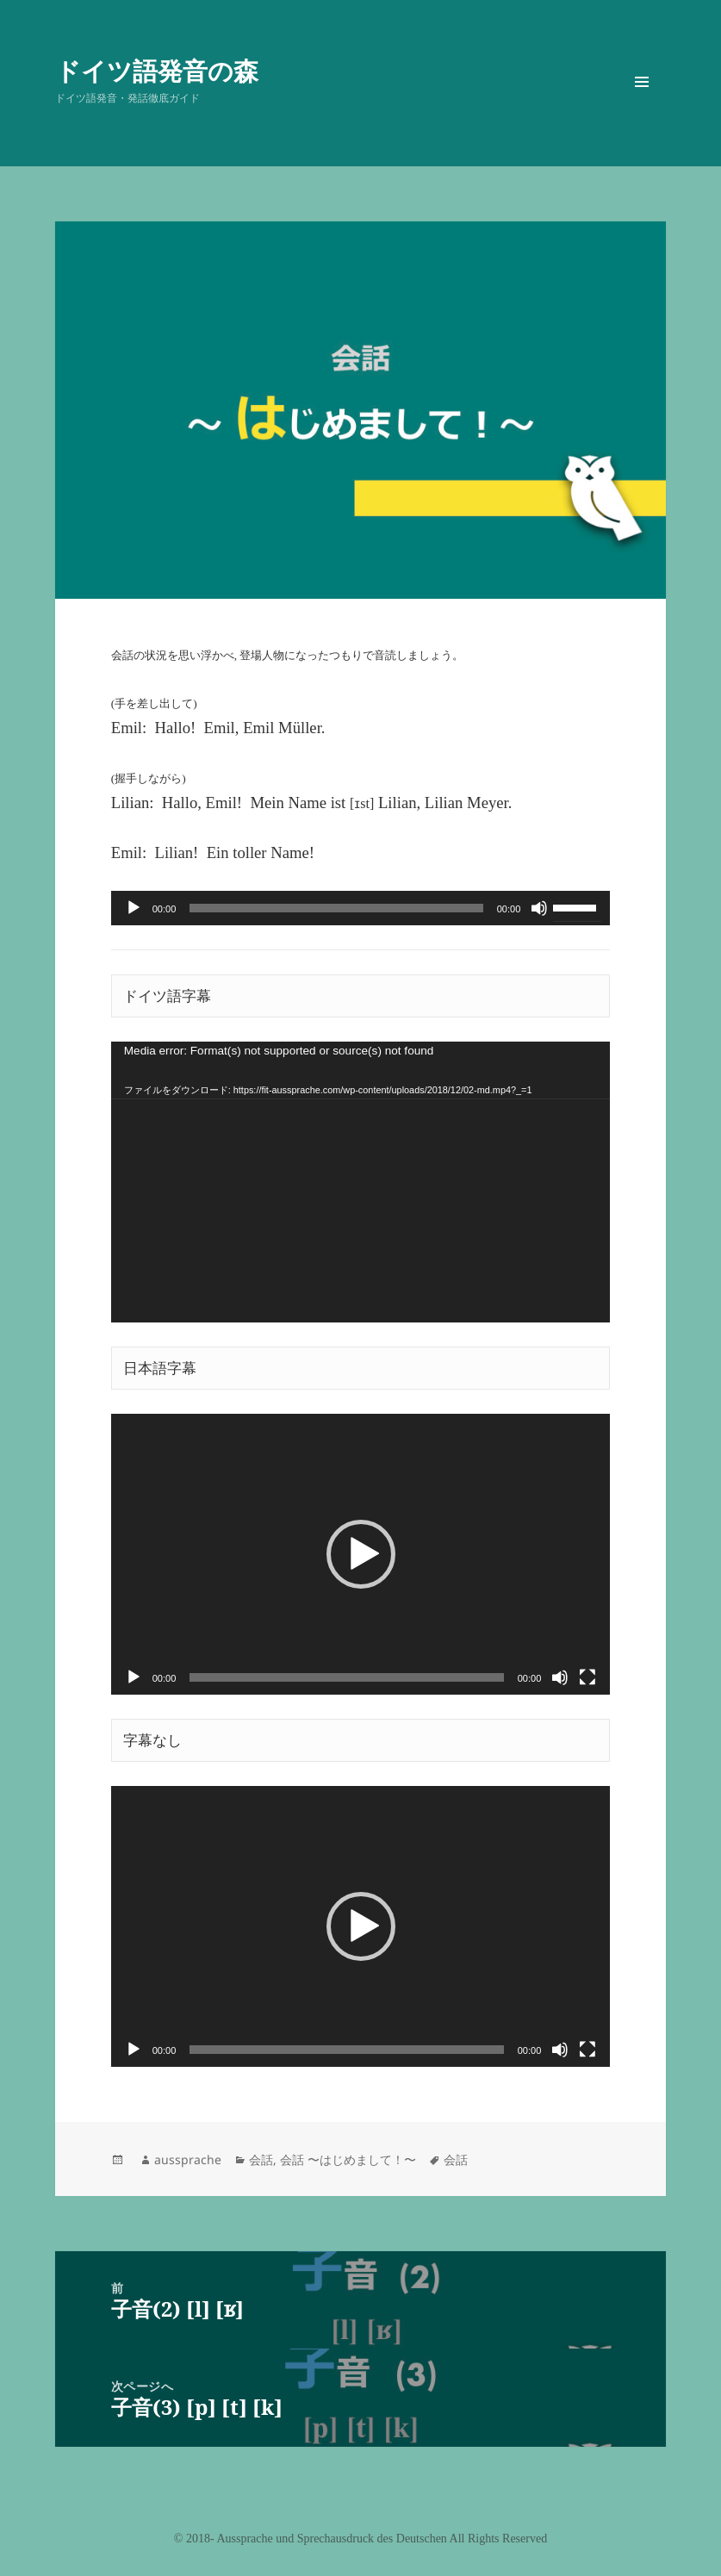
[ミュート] (539, 908)
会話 (261, 2159)
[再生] (133, 908)
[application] (361, 908)
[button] (360, 1554)
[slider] (336, 908)
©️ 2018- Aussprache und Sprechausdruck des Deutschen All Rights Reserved (360, 2538)
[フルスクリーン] (587, 1677)
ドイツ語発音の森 (156, 70)
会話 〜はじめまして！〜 (348, 2159)
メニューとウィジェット (642, 106)
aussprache (187, 2159)
